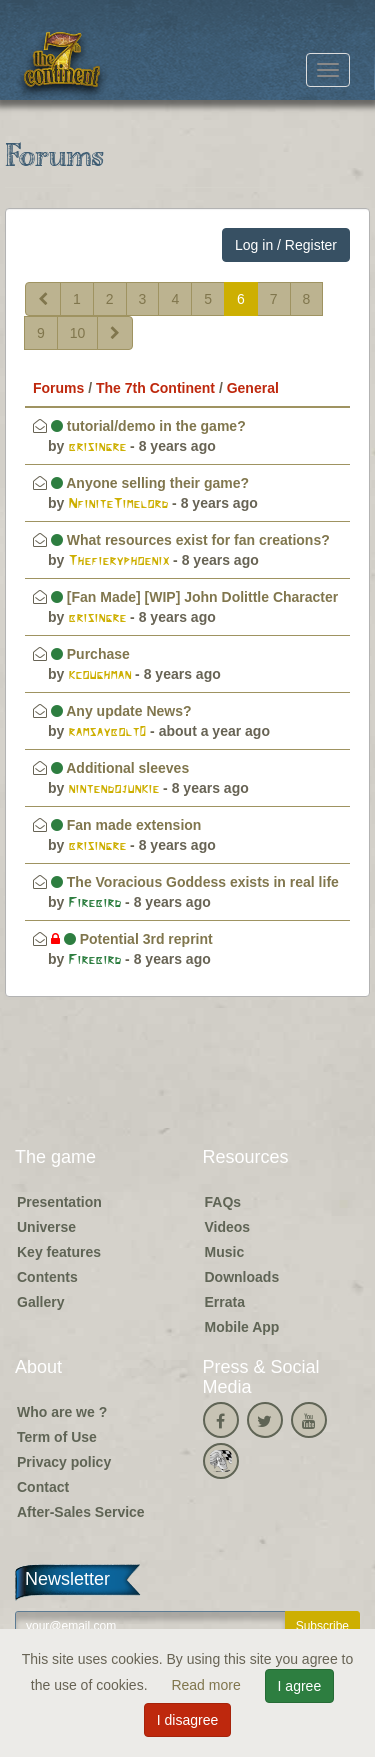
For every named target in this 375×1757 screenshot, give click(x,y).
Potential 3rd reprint (132, 939)
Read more (207, 1685)
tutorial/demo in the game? (148, 426)
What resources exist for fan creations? (190, 540)
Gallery (40, 1302)
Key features (59, 1252)
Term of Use (57, 1437)
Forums (58, 388)
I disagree (187, 1720)
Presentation (59, 1202)
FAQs (223, 1202)
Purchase (90, 654)
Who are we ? (62, 1412)
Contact (43, 1487)
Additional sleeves (120, 768)
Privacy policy (64, 1462)
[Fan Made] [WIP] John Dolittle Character (194, 597)
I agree (300, 1686)
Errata (225, 1302)
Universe (46, 1227)
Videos (228, 1227)
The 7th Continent (155, 388)
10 (78, 333)
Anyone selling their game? (150, 483)
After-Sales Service (81, 1512)
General (253, 388)
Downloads (242, 1277)
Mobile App (242, 1327)
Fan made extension (126, 825)
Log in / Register (286, 245)
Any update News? (121, 711)
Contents (47, 1277)
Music (225, 1252)
